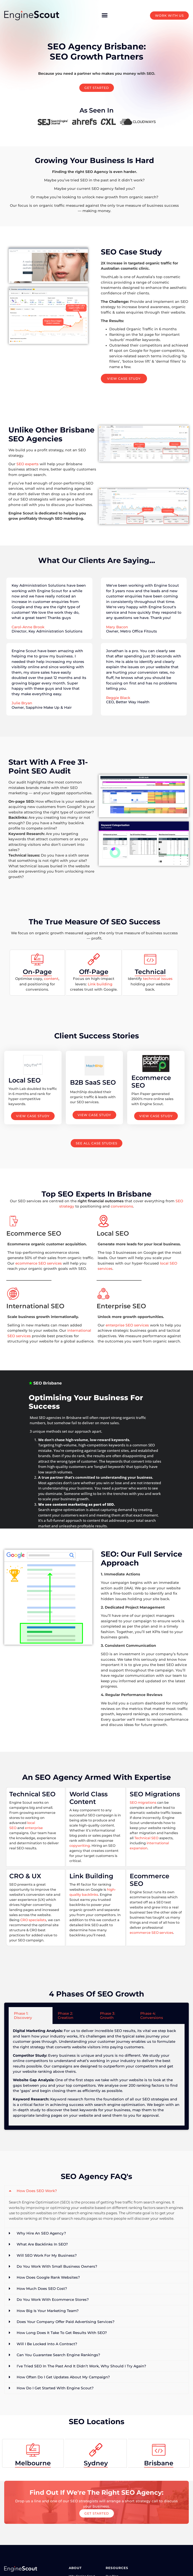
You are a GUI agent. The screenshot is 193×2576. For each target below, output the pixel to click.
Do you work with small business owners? (57, 2266)
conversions (122, 1206)
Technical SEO (146, 1838)
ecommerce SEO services (38, 1263)
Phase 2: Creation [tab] (65, 2015)
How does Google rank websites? (48, 2277)
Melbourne (33, 2463)
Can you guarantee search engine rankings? (58, 2355)
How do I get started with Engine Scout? (55, 2388)
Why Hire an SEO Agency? (41, 2233)
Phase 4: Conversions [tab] (151, 2015)
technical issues (158, 979)
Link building (100, 984)
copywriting (79, 1846)
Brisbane (158, 2463)
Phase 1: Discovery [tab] (23, 2015)
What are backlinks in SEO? (42, 2244)
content (51, 979)
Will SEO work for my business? (47, 2255)
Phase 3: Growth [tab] (107, 2015)
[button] (104, 15)
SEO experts (27, 464)
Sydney (96, 2463)
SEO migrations (143, 1803)
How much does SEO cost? (42, 2288)
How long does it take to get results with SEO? (62, 2333)
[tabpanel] (97, 2074)
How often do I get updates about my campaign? (63, 2377)
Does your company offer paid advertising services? (66, 2322)
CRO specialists (33, 1920)
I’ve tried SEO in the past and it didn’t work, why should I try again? (81, 2366)
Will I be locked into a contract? (47, 2344)
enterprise (34, 1828)
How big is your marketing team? (48, 2311)
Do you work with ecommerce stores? (53, 2299)
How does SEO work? (37, 2191)
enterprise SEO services (127, 1325)
